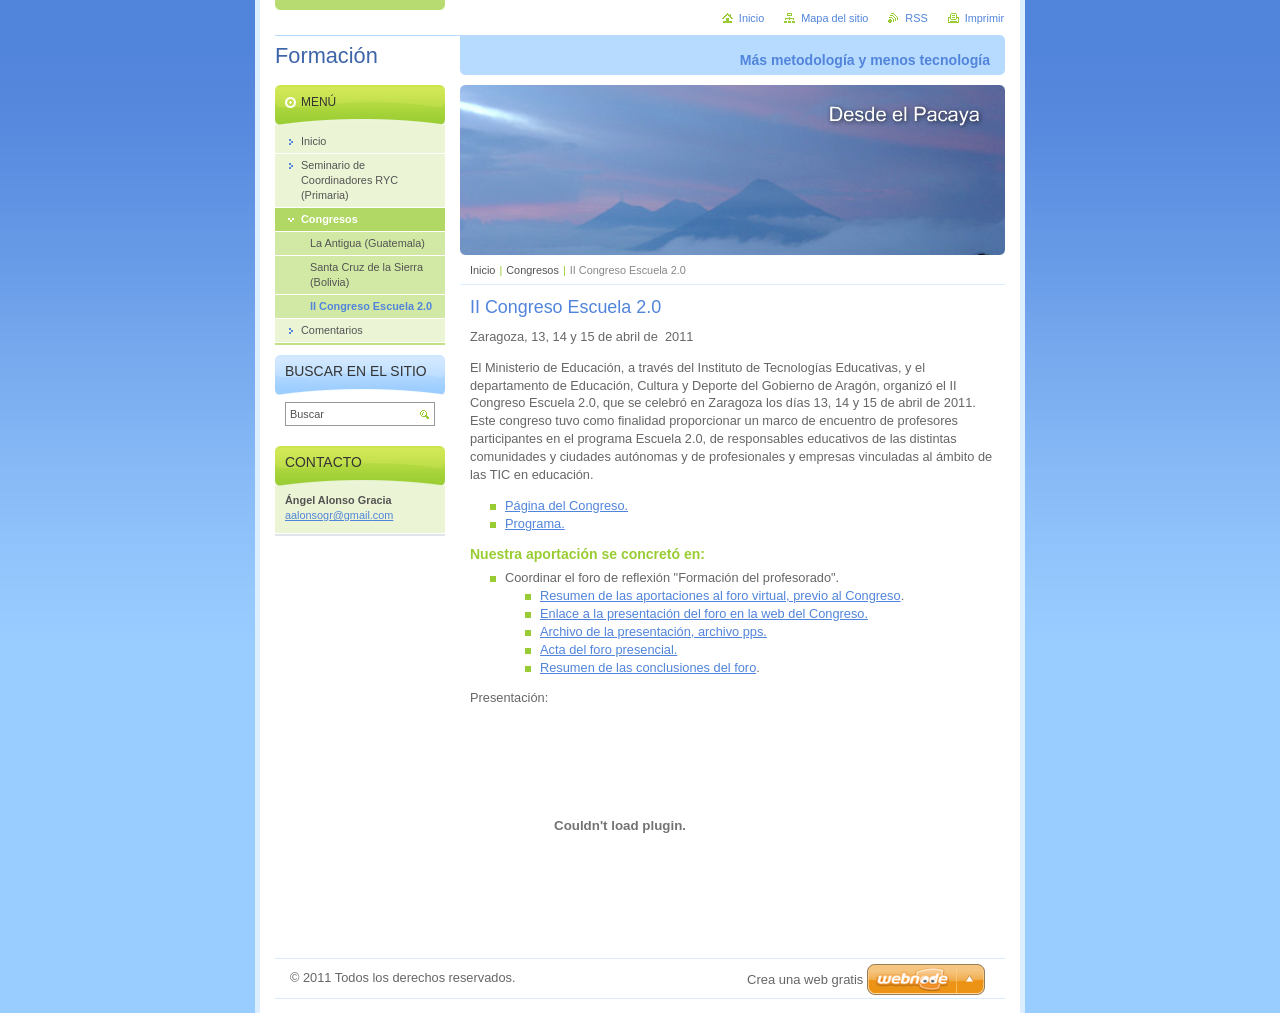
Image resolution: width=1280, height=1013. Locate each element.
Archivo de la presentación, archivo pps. (653, 631)
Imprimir (984, 18)
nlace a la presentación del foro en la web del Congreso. (708, 613)
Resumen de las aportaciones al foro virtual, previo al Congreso (720, 595)
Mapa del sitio (834, 18)
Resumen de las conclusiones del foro (648, 667)
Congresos (532, 270)
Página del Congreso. (566, 505)
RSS (916, 18)
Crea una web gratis (805, 979)
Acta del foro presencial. (608, 649)
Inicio (482, 270)
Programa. (535, 523)
